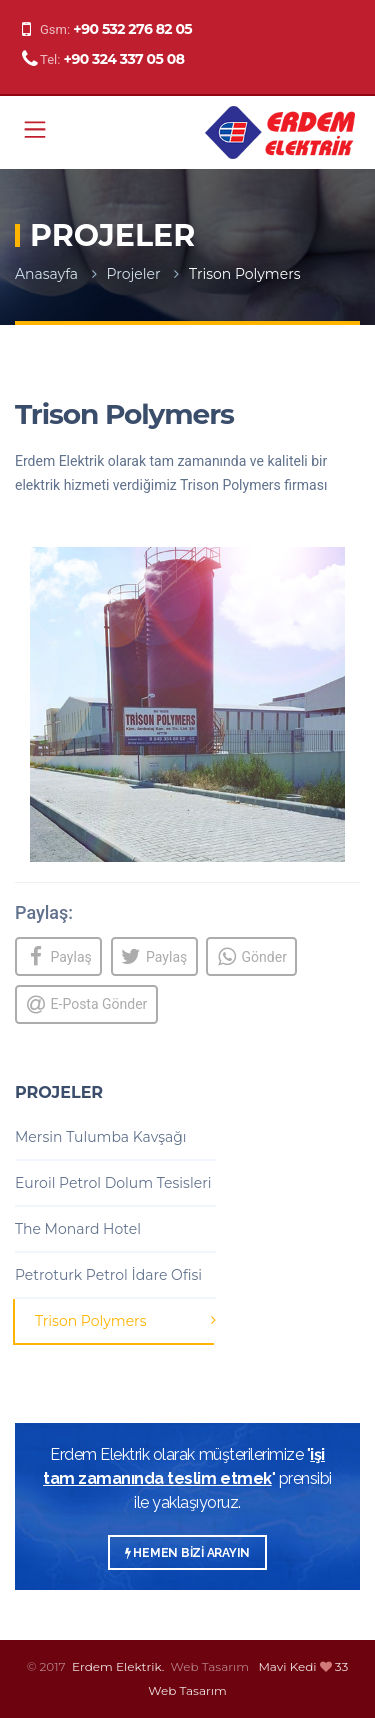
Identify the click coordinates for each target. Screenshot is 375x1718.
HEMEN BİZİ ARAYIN (187, 1553)
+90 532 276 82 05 (132, 29)
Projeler (134, 274)
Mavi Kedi (287, 1666)
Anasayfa (46, 274)
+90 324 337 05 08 (124, 59)
